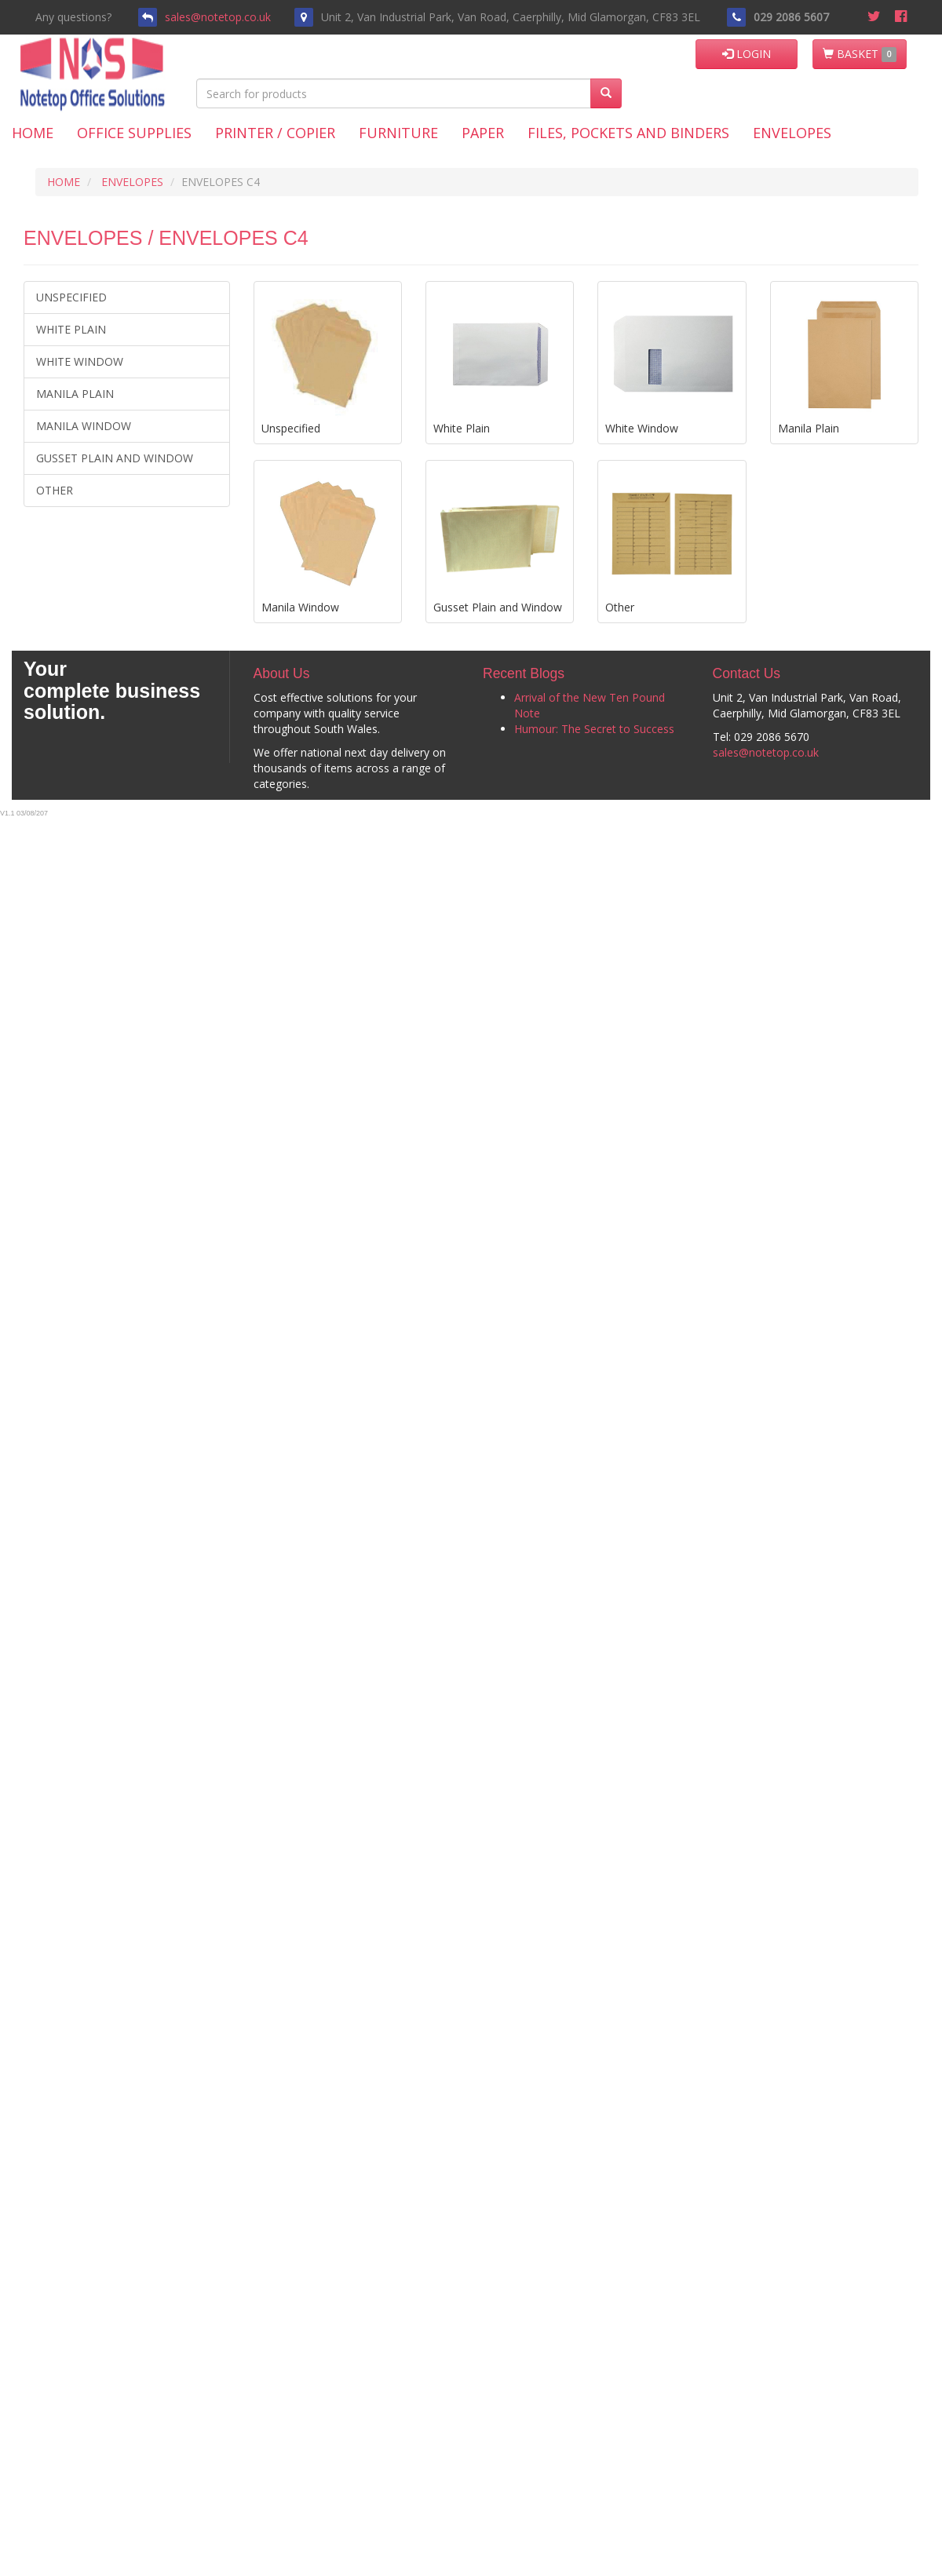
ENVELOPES (132, 181)
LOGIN (746, 53)
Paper (483, 132)
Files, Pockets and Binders (628, 132)
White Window (79, 361)
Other (54, 490)
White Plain (71, 329)
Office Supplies (134, 132)
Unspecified (71, 297)
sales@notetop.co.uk (218, 16)
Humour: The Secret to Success (594, 728)
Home (32, 132)
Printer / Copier (275, 132)
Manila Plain (75, 393)
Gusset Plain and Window (114, 458)
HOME (63, 181)
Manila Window (83, 425)
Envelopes (792, 132)
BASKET (859, 54)
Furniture (398, 132)
